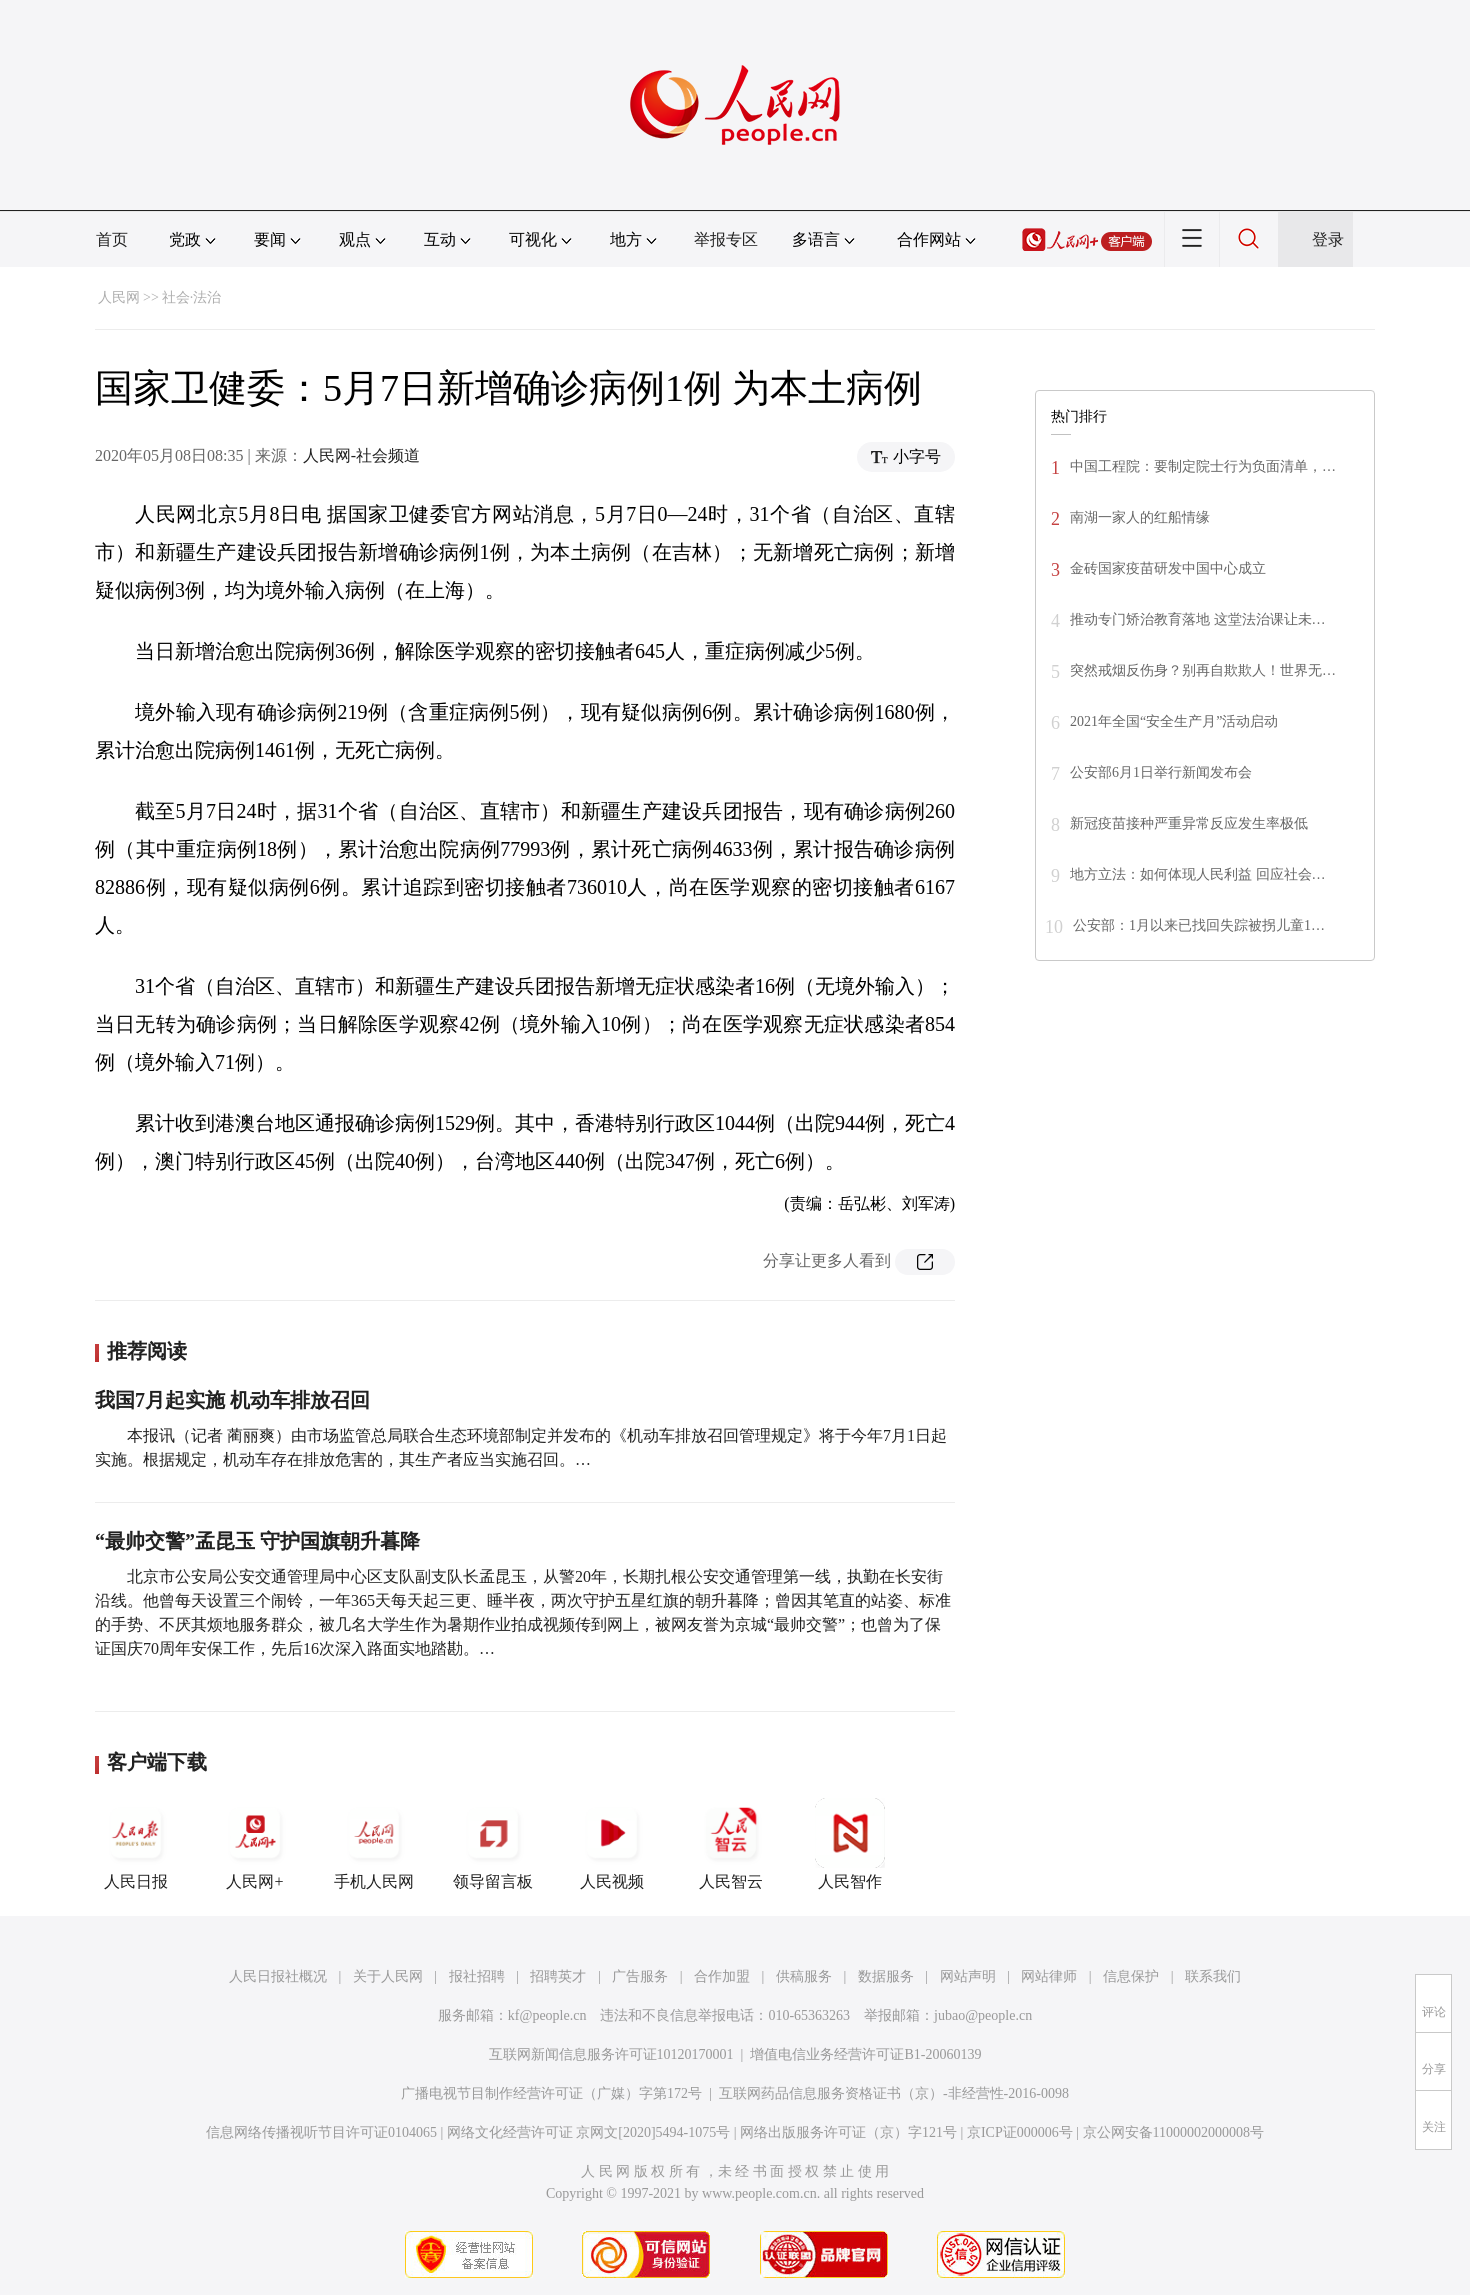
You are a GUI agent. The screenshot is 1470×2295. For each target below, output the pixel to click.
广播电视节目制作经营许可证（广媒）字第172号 (551, 2093)
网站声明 (968, 1976)
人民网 (119, 297)
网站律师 (1049, 1976)
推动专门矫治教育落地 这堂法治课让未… (1198, 619)
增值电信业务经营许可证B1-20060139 (865, 2054)
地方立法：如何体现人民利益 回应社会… (1198, 874)
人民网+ (255, 1844)
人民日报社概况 (278, 1976)
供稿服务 (804, 1976)
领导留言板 (493, 1844)
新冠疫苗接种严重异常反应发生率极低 (1189, 823)
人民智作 (850, 1844)
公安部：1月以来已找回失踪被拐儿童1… (1199, 925)
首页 (112, 239)
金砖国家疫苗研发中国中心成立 (1168, 568)
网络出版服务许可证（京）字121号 (848, 2132)
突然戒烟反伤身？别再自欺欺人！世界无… (1203, 670)
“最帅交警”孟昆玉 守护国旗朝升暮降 (257, 1541)
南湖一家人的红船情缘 (1140, 517)
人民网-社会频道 (361, 455)
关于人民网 (388, 1976)
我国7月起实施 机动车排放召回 (232, 1400)
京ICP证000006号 (1020, 2132)
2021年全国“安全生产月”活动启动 (1174, 721)
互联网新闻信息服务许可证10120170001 (611, 2054)
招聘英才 (558, 1976)
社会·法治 (192, 297)
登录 (1328, 239)
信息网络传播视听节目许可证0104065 (321, 2132)
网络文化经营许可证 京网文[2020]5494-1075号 (589, 2132)
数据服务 (886, 1976)
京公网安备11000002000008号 (1173, 2132)
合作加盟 (722, 1976)
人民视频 (612, 1844)
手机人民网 (374, 1844)
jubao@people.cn (983, 2015)
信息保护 (1131, 1976)
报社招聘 (477, 1976)
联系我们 (1213, 1976)
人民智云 (731, 1844)
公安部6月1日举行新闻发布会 (1161, 772)
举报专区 (726, 239)
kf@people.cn (547, 2015)
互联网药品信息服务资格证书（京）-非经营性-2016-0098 (894, 2093)
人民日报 (136, 1844)
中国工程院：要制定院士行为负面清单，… (1203, 466)
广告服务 (640, 1976)
